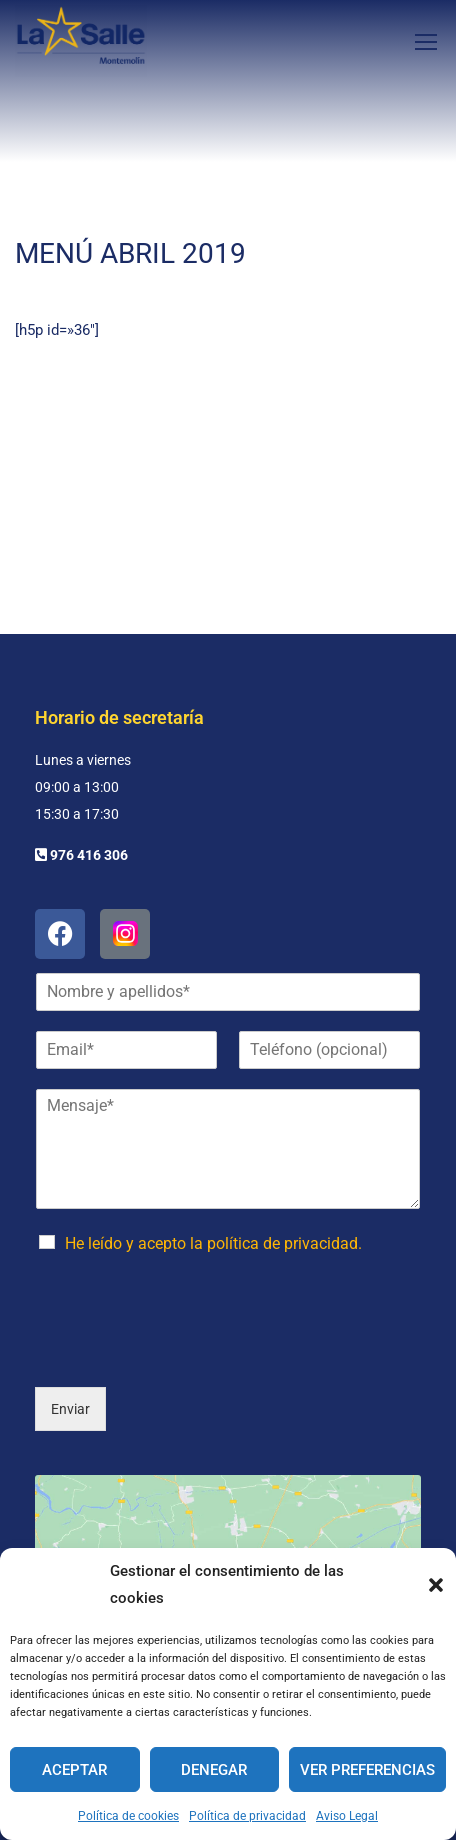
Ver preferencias (367, 1770)
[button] (436, 1585)
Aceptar (74, 1770)
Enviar (70, 1317)
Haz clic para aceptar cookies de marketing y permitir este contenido (228, 1521)
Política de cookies (128, 1816)
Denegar (214, 1770)
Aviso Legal (347, 1816)
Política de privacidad (247, 1816)
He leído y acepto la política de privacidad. (213, 1151)
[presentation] (187, 1262)
